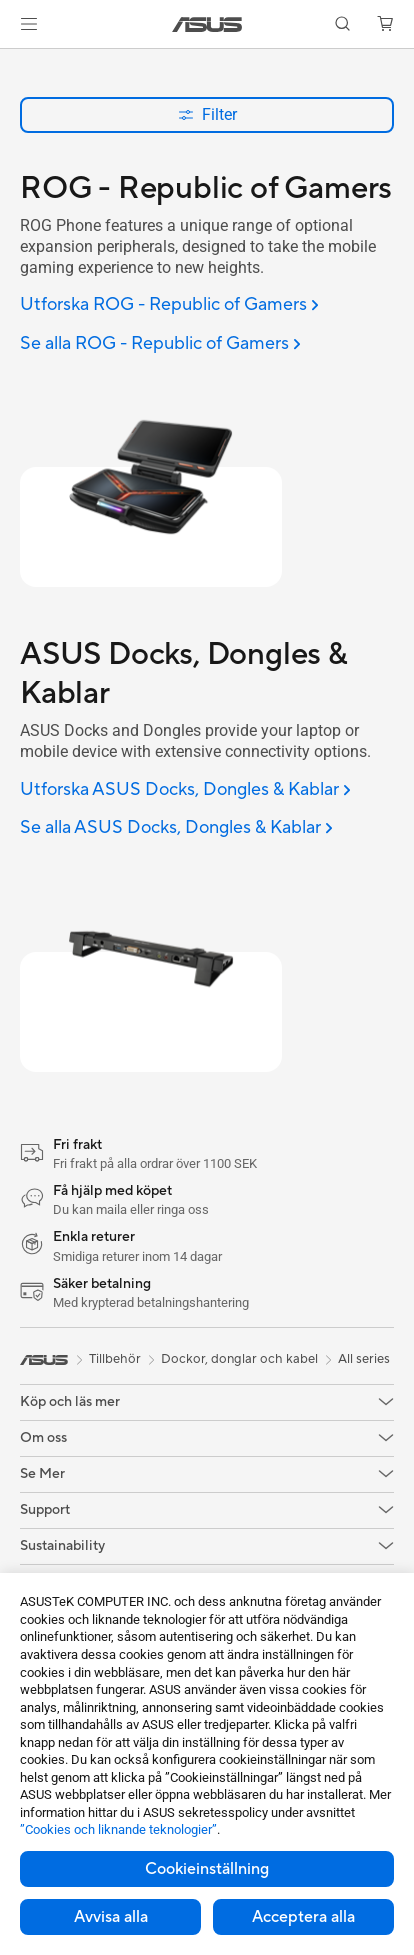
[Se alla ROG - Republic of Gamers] (160, 344)
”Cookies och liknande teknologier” (118, 1829)
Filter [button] (207, 114)
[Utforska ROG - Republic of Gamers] (169, 305)
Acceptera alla (303, 1917)
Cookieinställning (207, 1869)
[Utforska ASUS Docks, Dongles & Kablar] (185, 790)
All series (364, 1359)
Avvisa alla (111, 1917)
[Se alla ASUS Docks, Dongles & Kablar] (176, 828)
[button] (29, 24)
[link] (207, 24)
